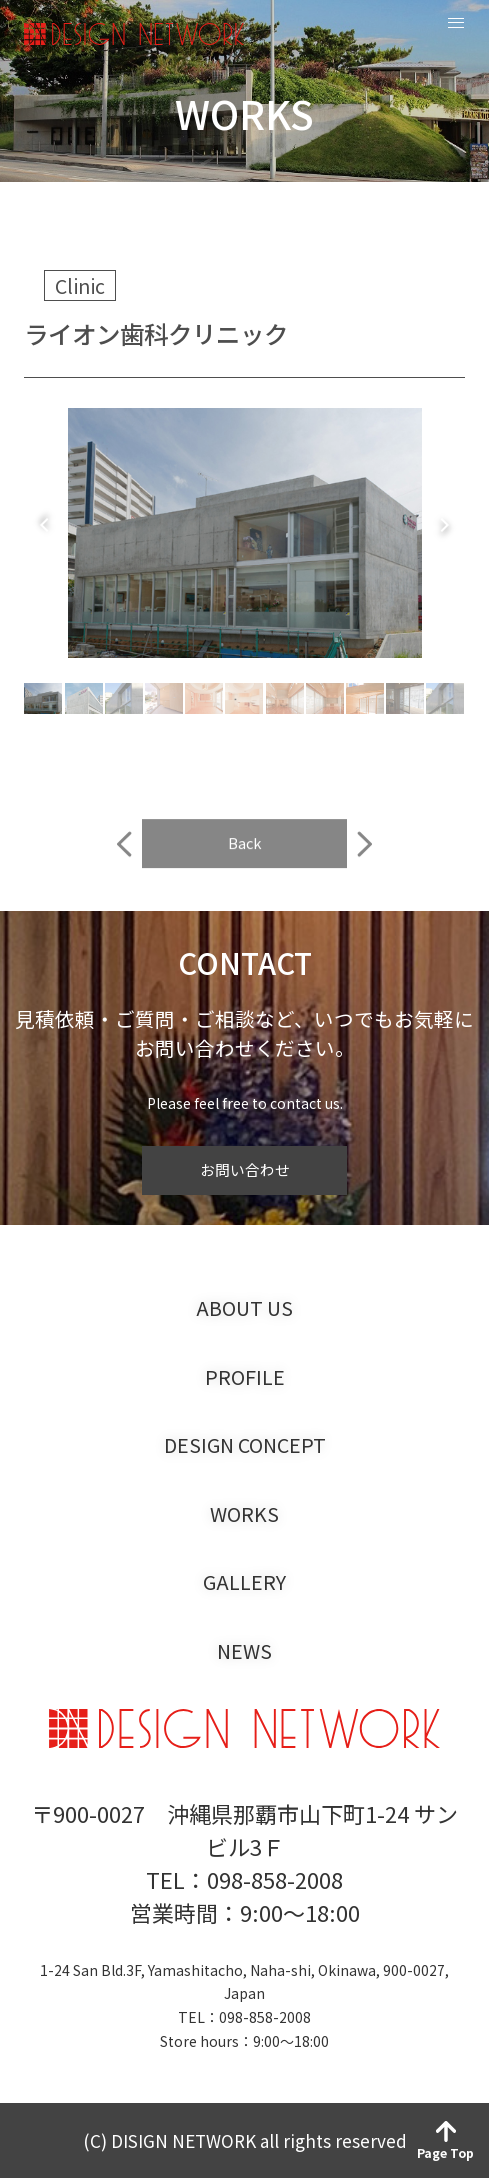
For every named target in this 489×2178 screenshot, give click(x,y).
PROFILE (245, 1377)
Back (245, 867)
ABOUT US (244, 1308)
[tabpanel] (244, 535)
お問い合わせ (245, 1169)
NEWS (244, 1651)
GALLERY (244, 1582)
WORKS (244, 1514)
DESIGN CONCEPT (245, 1445)
